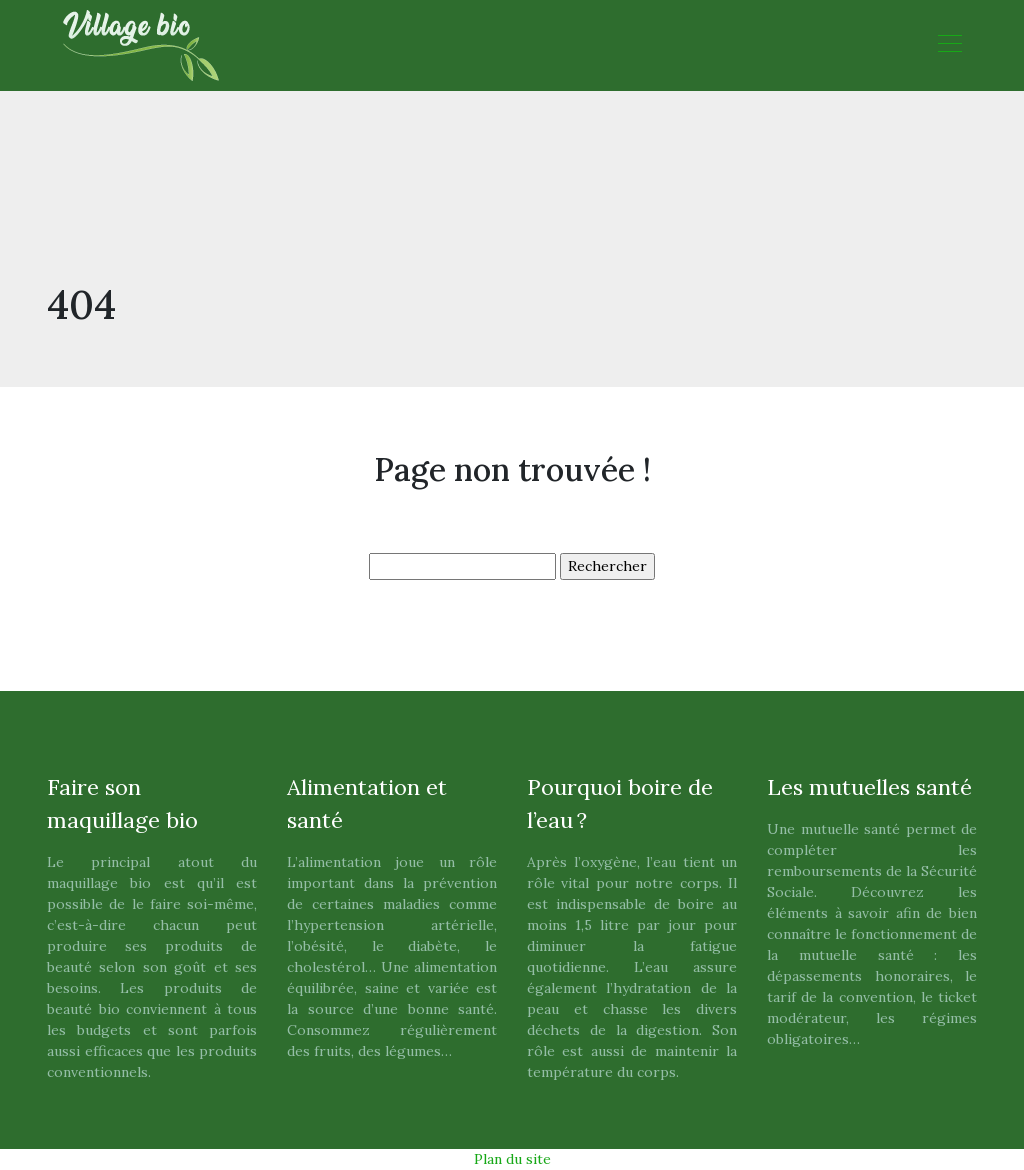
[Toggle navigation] (949, 46)
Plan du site (512, 1159)
